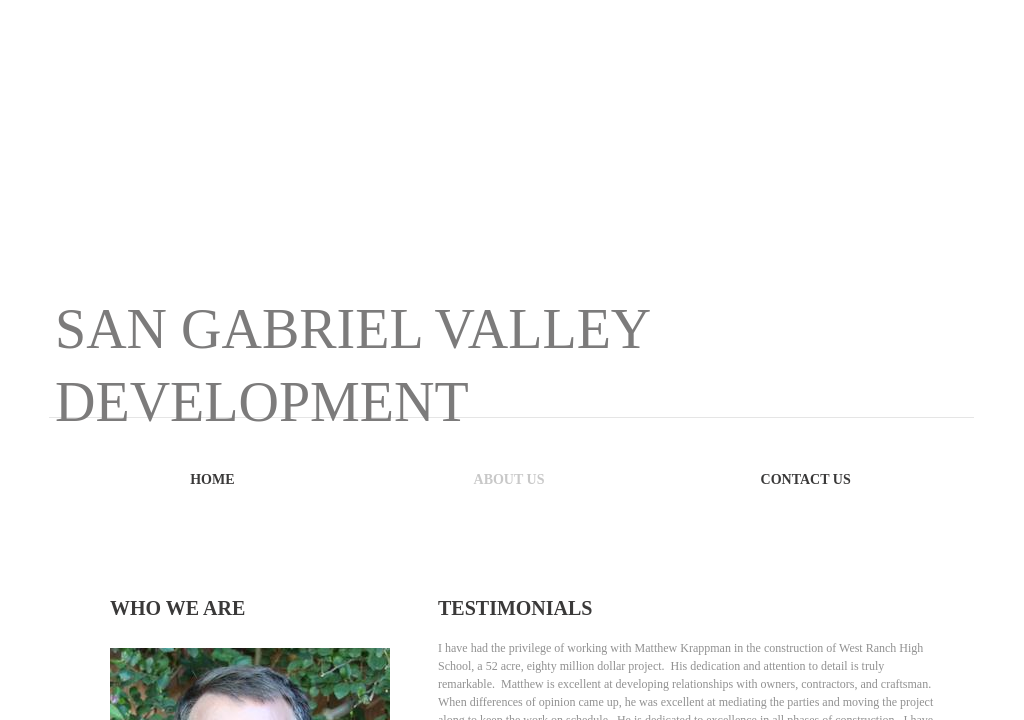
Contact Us (806, 479)
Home (212, 479)
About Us (509, 479)
